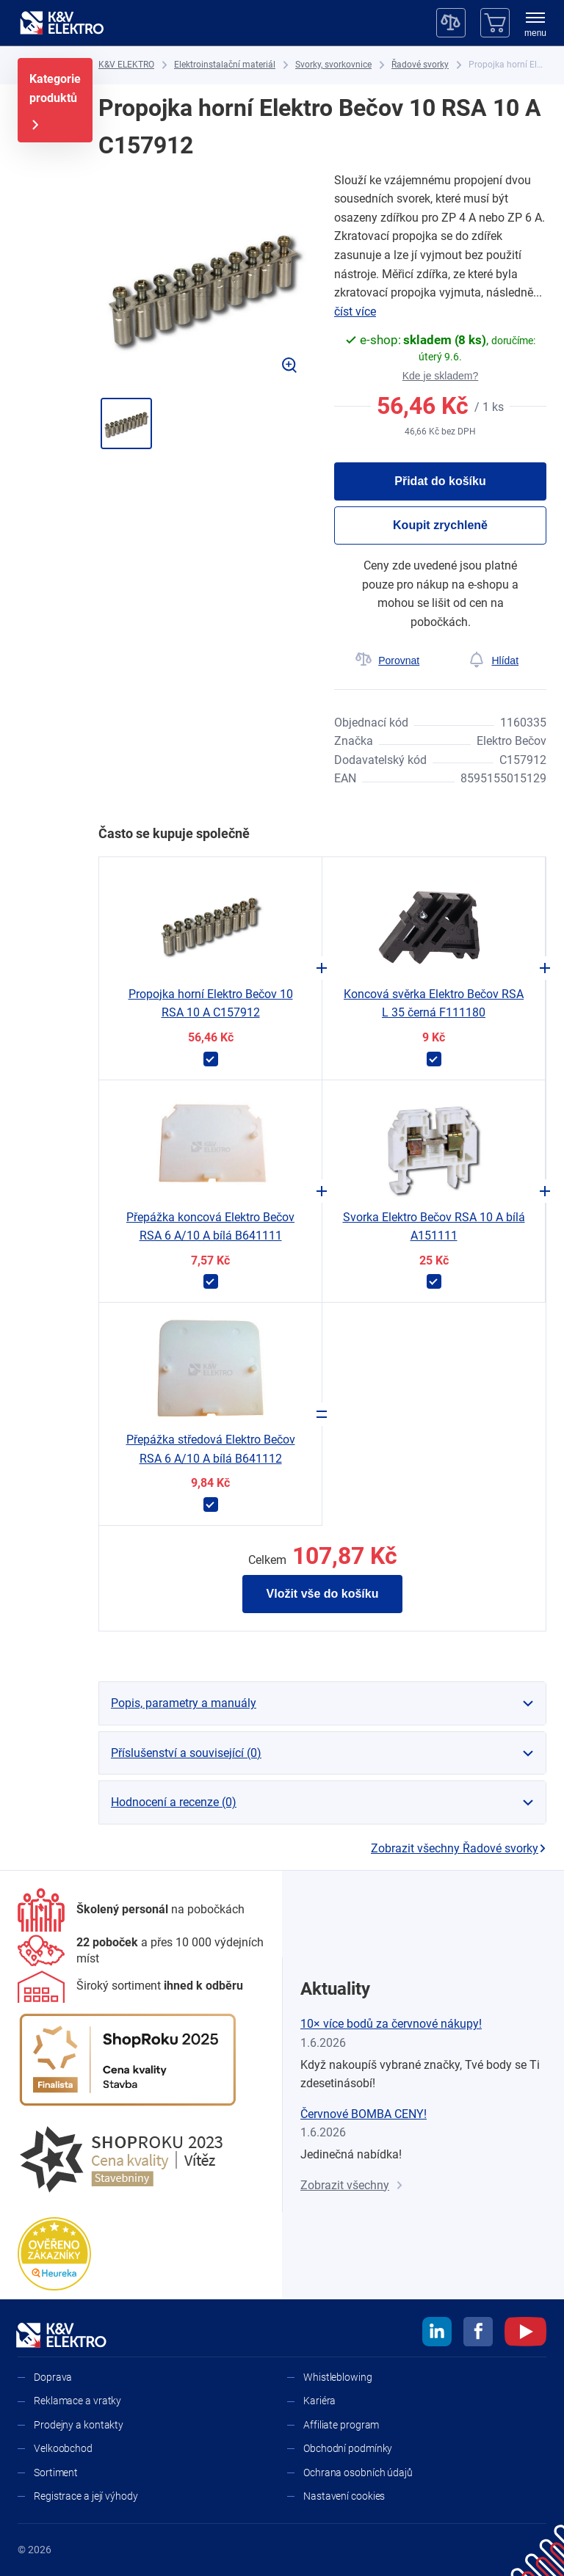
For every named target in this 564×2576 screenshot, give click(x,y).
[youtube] (525, 2334)
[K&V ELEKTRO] (62, 23)
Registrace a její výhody (86, 2496)
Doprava (53, 2377)
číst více (355, 312)
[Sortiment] (130, 1987)
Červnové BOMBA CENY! (363, 2114)
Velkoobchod (63, 2448)
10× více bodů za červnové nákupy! (391, 2024)
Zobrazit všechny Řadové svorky (458, 1848)
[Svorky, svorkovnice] (333, 65)
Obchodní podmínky (347, 2448)
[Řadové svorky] (420, 65)
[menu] (535, 25)
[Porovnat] (387, 660)
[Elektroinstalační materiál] (224, 65)
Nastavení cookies (344, 2496)
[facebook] (478, 2334)
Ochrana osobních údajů (358, 2472)
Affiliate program (341, 2425)
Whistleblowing (337, 2377)
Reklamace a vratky (77, 2400)
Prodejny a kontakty (78, 2425)
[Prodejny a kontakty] (141, 1951)
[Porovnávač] (451, 22)
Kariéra (319, 2400)
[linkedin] (437, 2334)
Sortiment (56, 2472)
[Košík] (495, 22)
